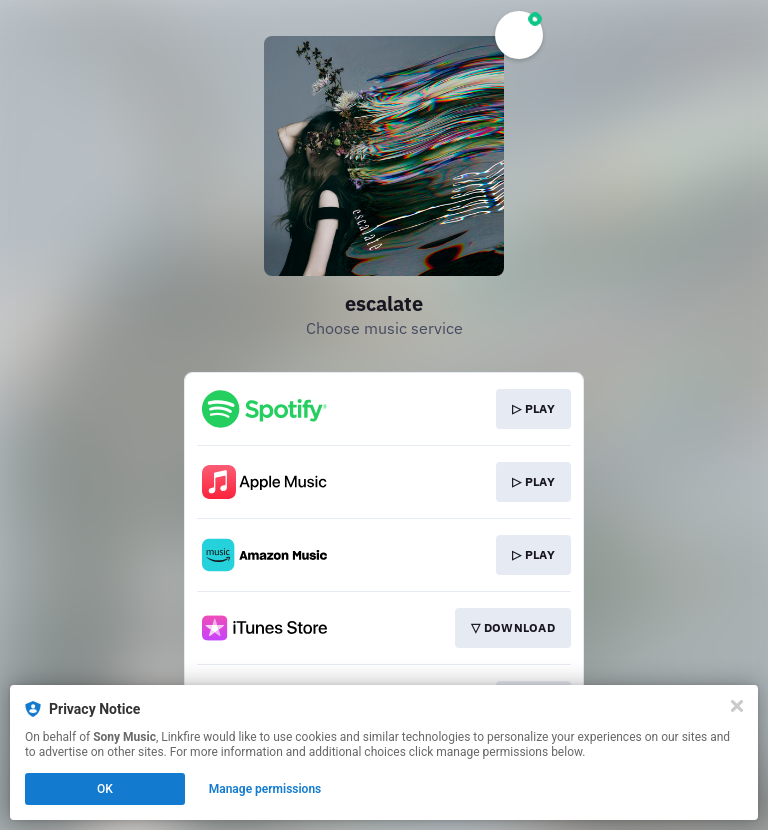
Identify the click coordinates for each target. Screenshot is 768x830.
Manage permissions (265, 789)
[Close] (737, 706)
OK (105, 789)
